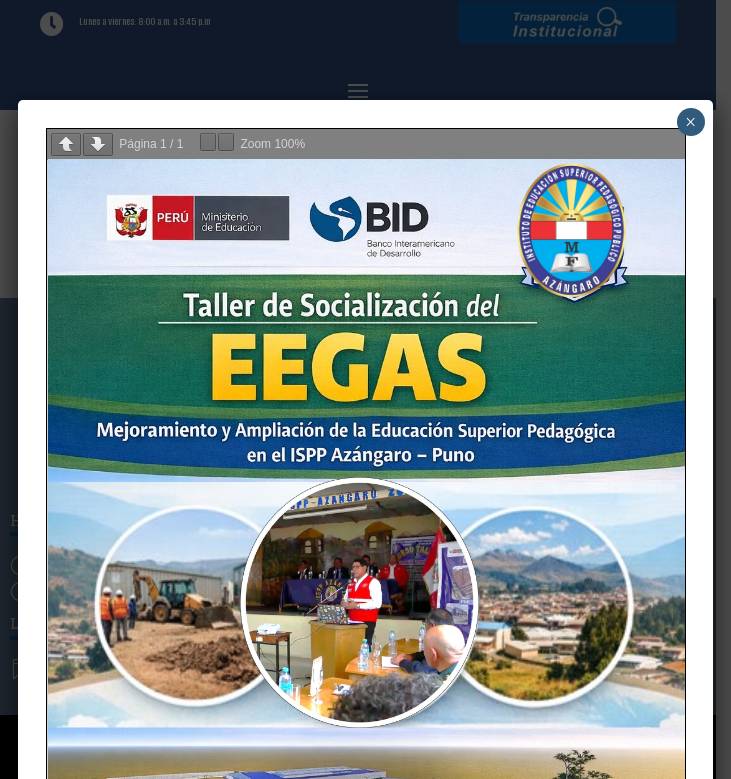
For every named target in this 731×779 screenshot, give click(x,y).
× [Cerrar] (690, 122)
